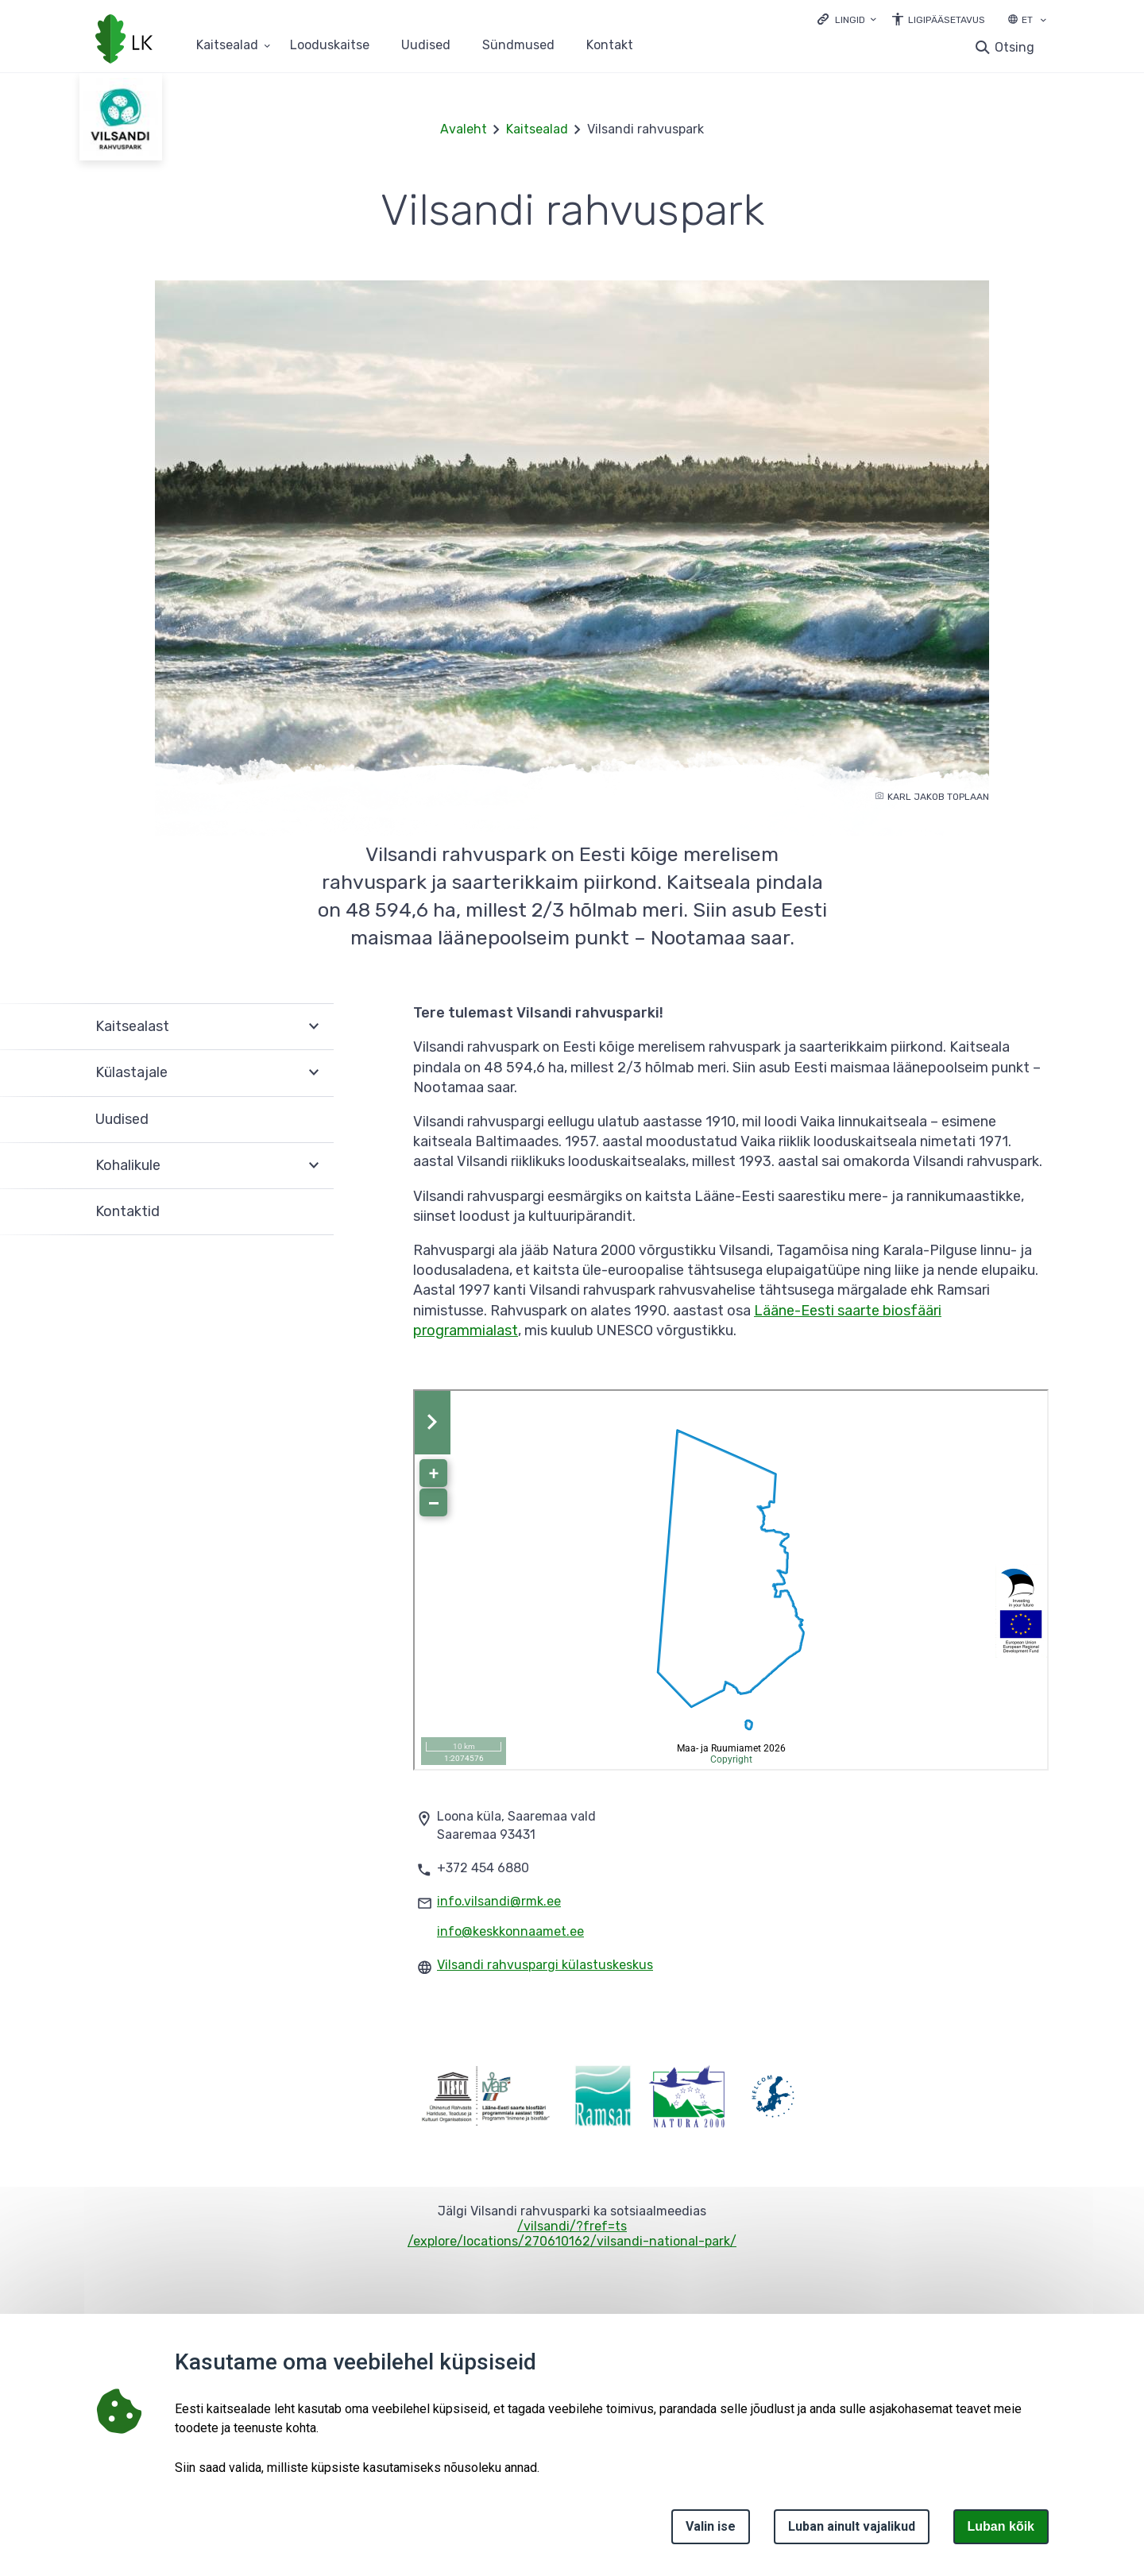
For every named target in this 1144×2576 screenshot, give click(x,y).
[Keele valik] (1043, 21)
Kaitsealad (537, 129)
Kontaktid (127, 1211)
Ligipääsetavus (946, 19)
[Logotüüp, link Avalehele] (124, 40)
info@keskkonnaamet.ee (510, 1931)
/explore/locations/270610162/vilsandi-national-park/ (572, 2241)
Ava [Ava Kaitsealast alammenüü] (314, 1026)
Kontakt (609, 45)
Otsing (1014, 47)
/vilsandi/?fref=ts (572, 2226)
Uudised (425, 45)
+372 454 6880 (483, 1867)
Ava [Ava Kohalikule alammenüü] (314, 1166)
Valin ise (711, 2526)
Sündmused (518, 45)
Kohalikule (127, 1165)
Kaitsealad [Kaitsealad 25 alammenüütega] (227, 45)
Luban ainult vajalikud (851, 2526)
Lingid (850, 19)
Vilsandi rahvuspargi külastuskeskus (545, 1964)
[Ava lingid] (846, 18)
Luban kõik (1001, 2526)
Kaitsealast (132, 1026)
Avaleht (463, 129)
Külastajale (131, 1072)
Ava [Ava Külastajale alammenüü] (314, 1073)
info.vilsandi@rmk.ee (499, 1901)
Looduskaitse (329, 45)
